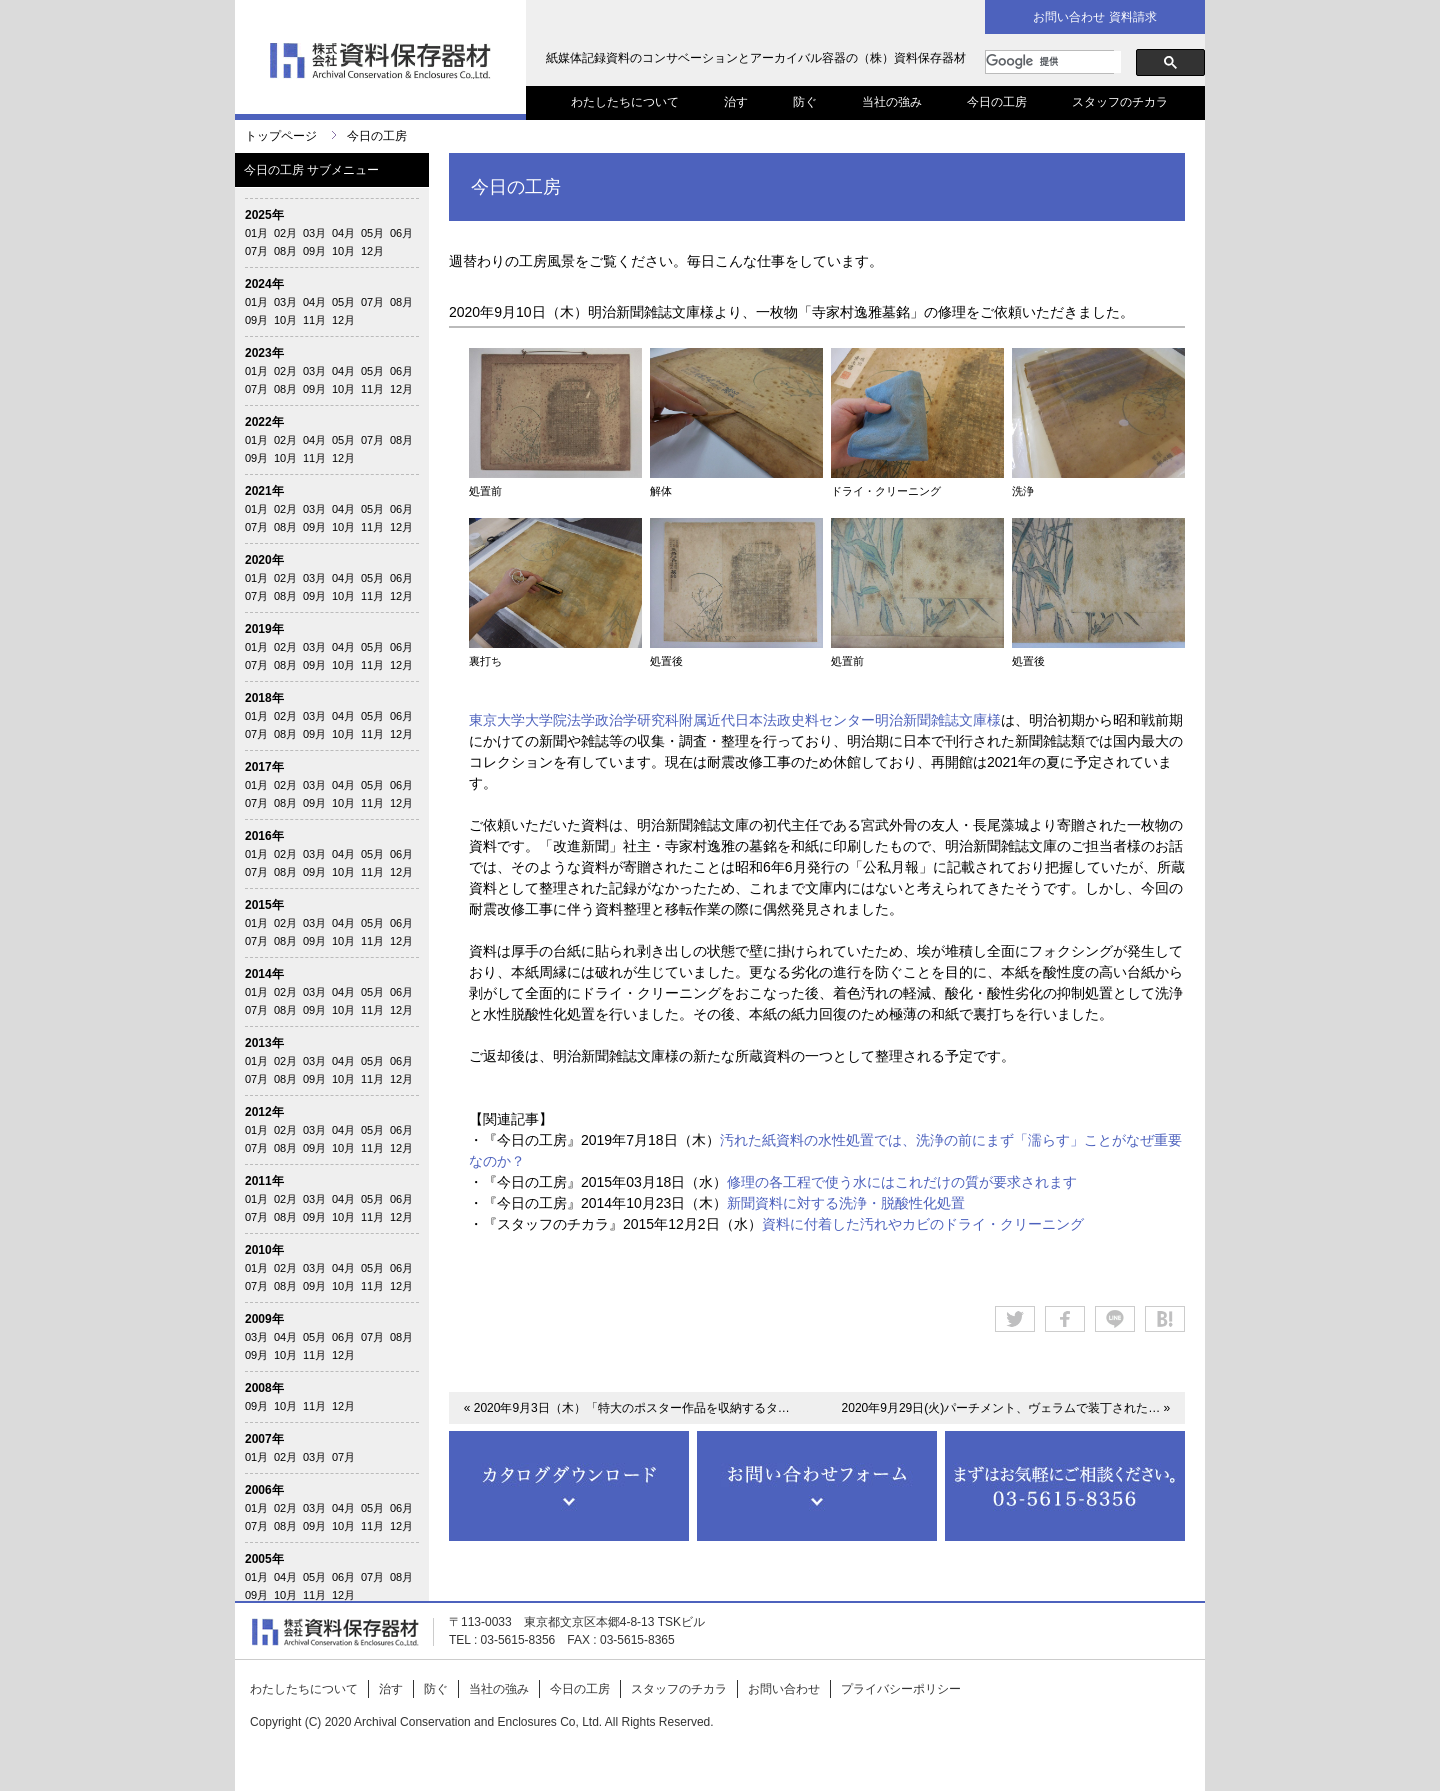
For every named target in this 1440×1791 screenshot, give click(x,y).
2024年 (264, 284)
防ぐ (805, 102)
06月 (401, 233)
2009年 (264, 1319)
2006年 (264, 1490)
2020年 (264, 560)
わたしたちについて (625, 102)
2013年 (264, 1043)
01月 (256, 233)
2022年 (264, 422)
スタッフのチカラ (1120, 102)
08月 (285, 251)
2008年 (264, 1388)
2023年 (264, 353)
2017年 (264, 767)
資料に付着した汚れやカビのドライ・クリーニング (923, 1224)
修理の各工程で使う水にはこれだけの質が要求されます (902, 1182)
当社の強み (892, 102)
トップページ (281, 136)
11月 (314, 320)
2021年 (264, 491)
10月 (343, 251)
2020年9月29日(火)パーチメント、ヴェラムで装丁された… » (1006, 1408)
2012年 (264, 1112)
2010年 (264, 1250)
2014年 (264, 974)
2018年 (264, 698)
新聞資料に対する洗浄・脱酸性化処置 (846, 1203)
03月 (314, 233)
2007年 (264, 1439)
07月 (256, 251)
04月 (343, 233)
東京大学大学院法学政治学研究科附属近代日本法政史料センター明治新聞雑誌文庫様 (735, 720)
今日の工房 (997, 102)
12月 (372, 251)
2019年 (264, 629)
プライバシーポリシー (901, 1689)
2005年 (264, 1559)
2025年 (264, 215)
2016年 (264, 836)
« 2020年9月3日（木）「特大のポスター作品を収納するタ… (627, 1408)
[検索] (1053, 62)
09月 (314, 251)
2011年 (264, 1181)
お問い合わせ (784, 1689)
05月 (372, 233)
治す (736, 102)
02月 (285, 233)
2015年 (264, 905)
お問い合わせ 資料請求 (1094, 17)
